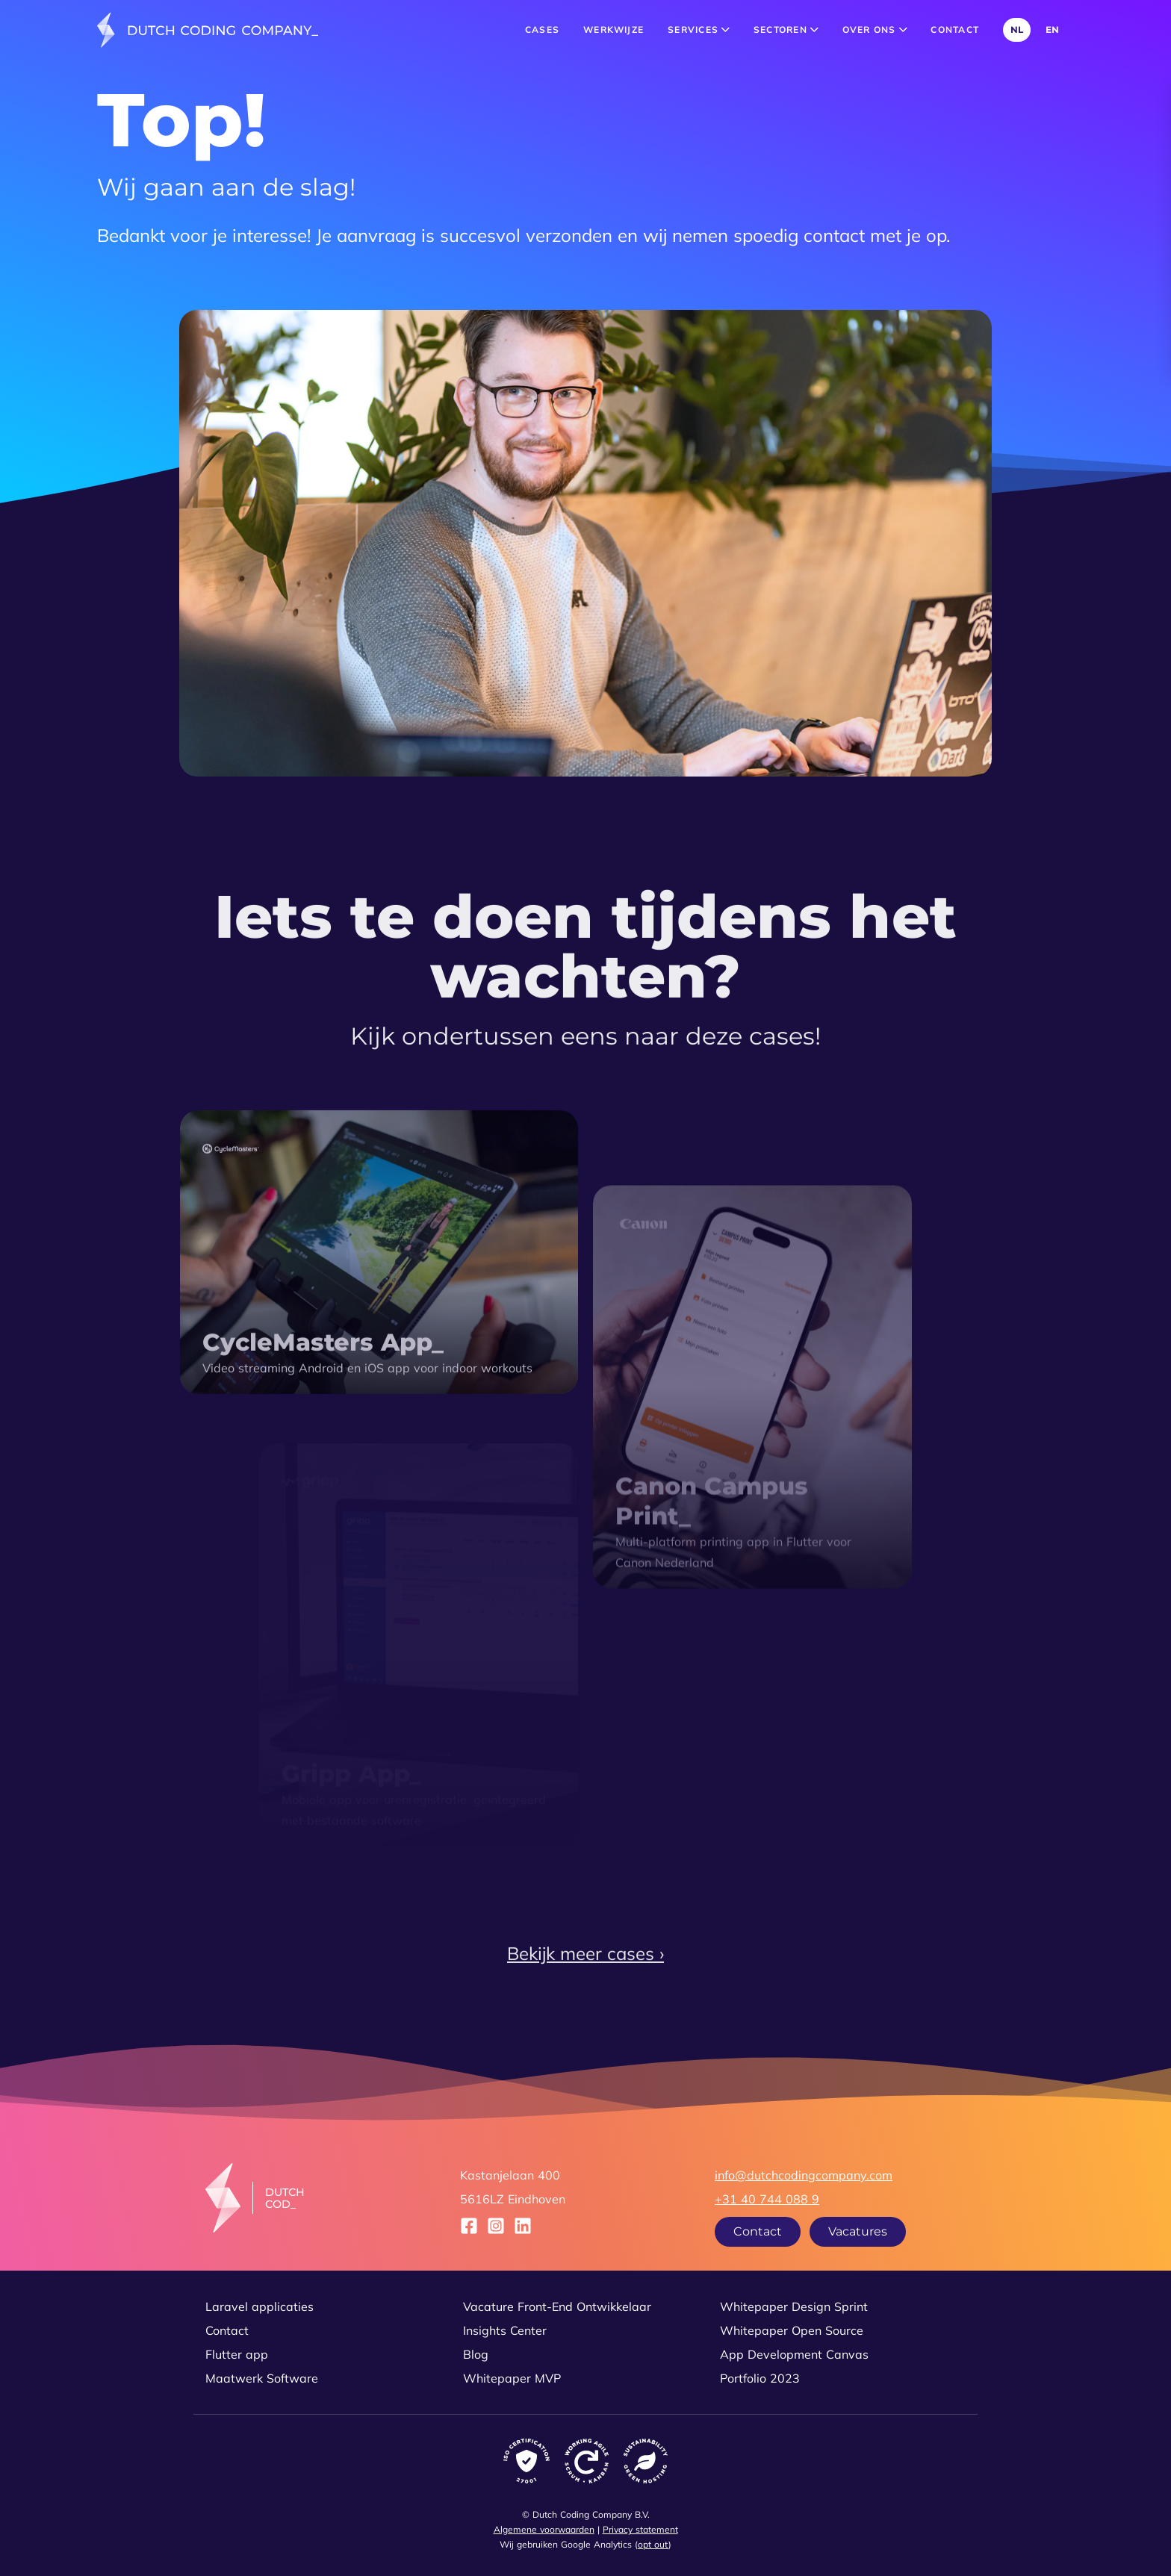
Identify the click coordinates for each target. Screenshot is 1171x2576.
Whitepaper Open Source (791, 2330)
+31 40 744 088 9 (767, 2198)
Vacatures (857, 2231)
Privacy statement (640, 2529)
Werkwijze (613, 29)
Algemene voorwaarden (544, 2529)
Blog (475, 2354)
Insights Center (505, 2330)
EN (1052, 29)
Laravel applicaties (259, 2306)
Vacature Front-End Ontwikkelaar (557, 2306)
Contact (955, 29)
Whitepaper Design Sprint (794, 2306)
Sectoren (786, 29)
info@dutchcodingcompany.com (803, 2175)
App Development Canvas (794, 2354)
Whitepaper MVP (512, 2378)
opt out (653, 2544)
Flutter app (236, 2354)
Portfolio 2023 (760, 2378)
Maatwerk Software (261, 2378)
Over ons (874, 29)
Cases (542, 29)
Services (699, 29)
